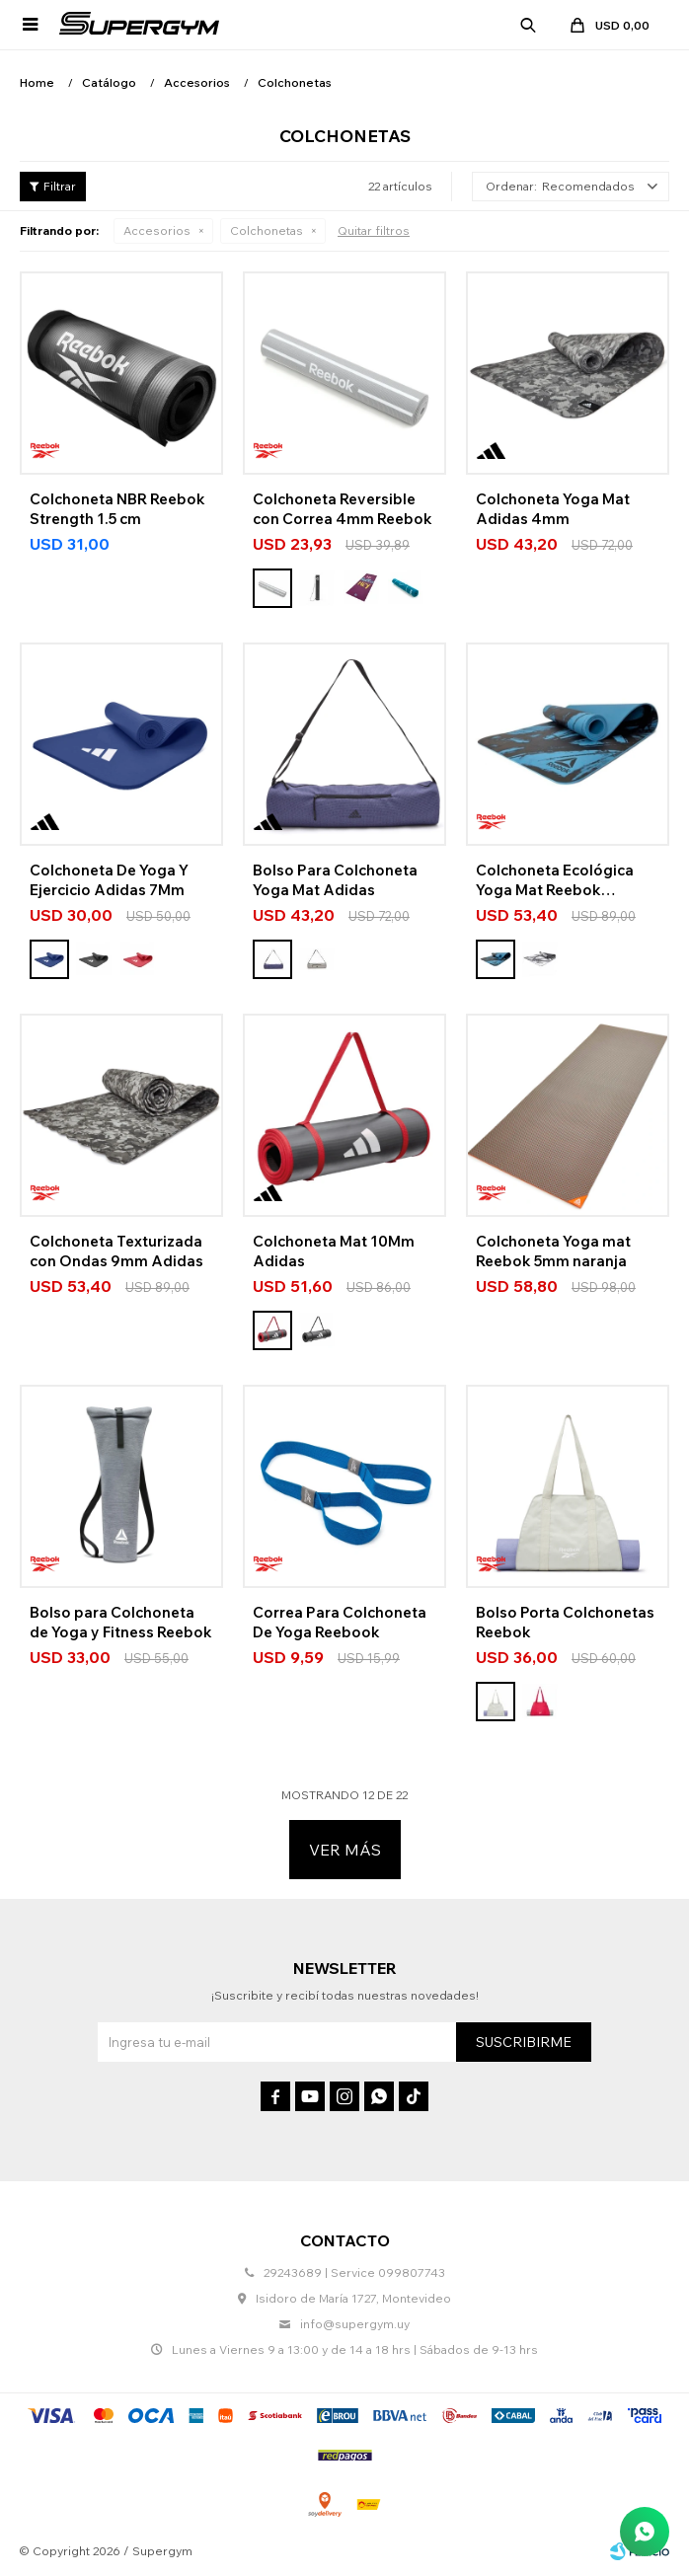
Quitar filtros (374, 230)
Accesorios (157, 230)
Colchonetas (266, 230)
